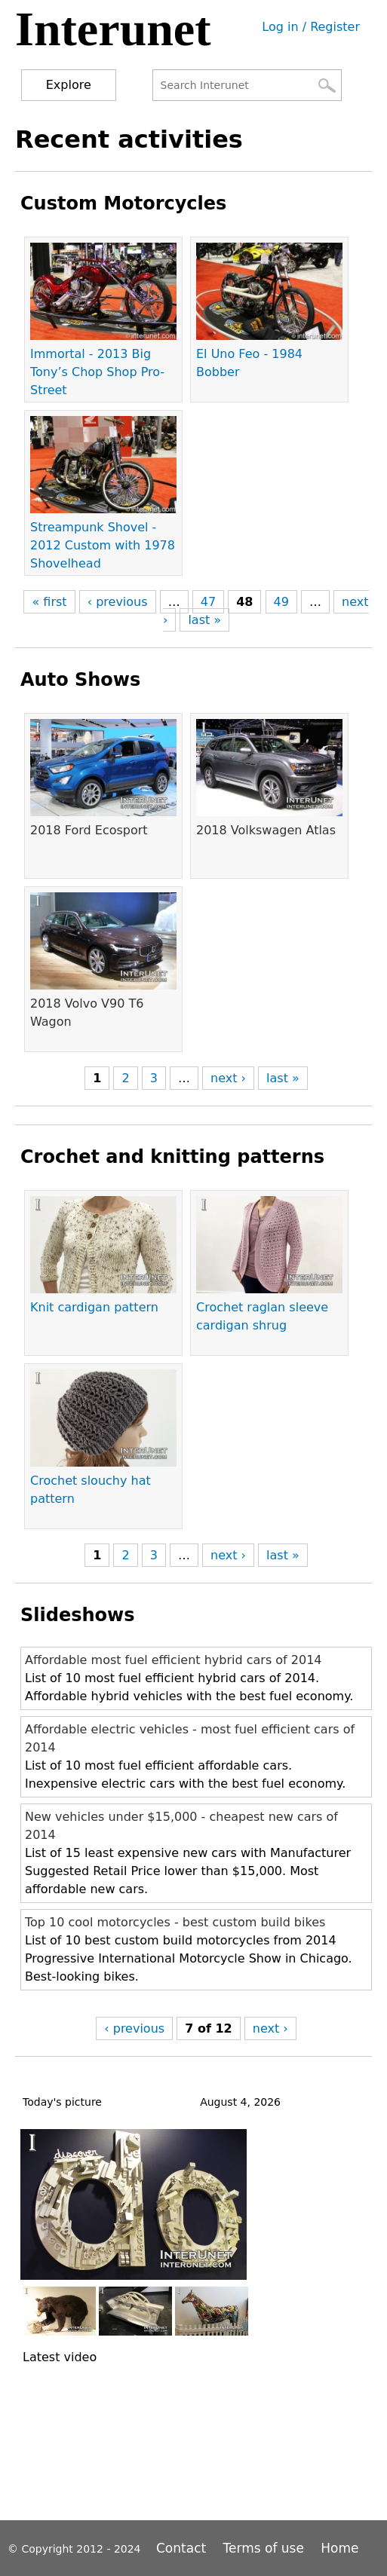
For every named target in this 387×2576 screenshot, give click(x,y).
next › (228, 1078)
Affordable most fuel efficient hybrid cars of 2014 (173, 1660)
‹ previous (118, 602)
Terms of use (263, 2548)
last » (204, 620)
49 (281, 602)
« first (49, 602)
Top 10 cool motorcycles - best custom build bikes (175, 1922)
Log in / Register (311, 27)
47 (208, 602)
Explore (68, 85)
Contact (183, 2548)
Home (339, 2548)
